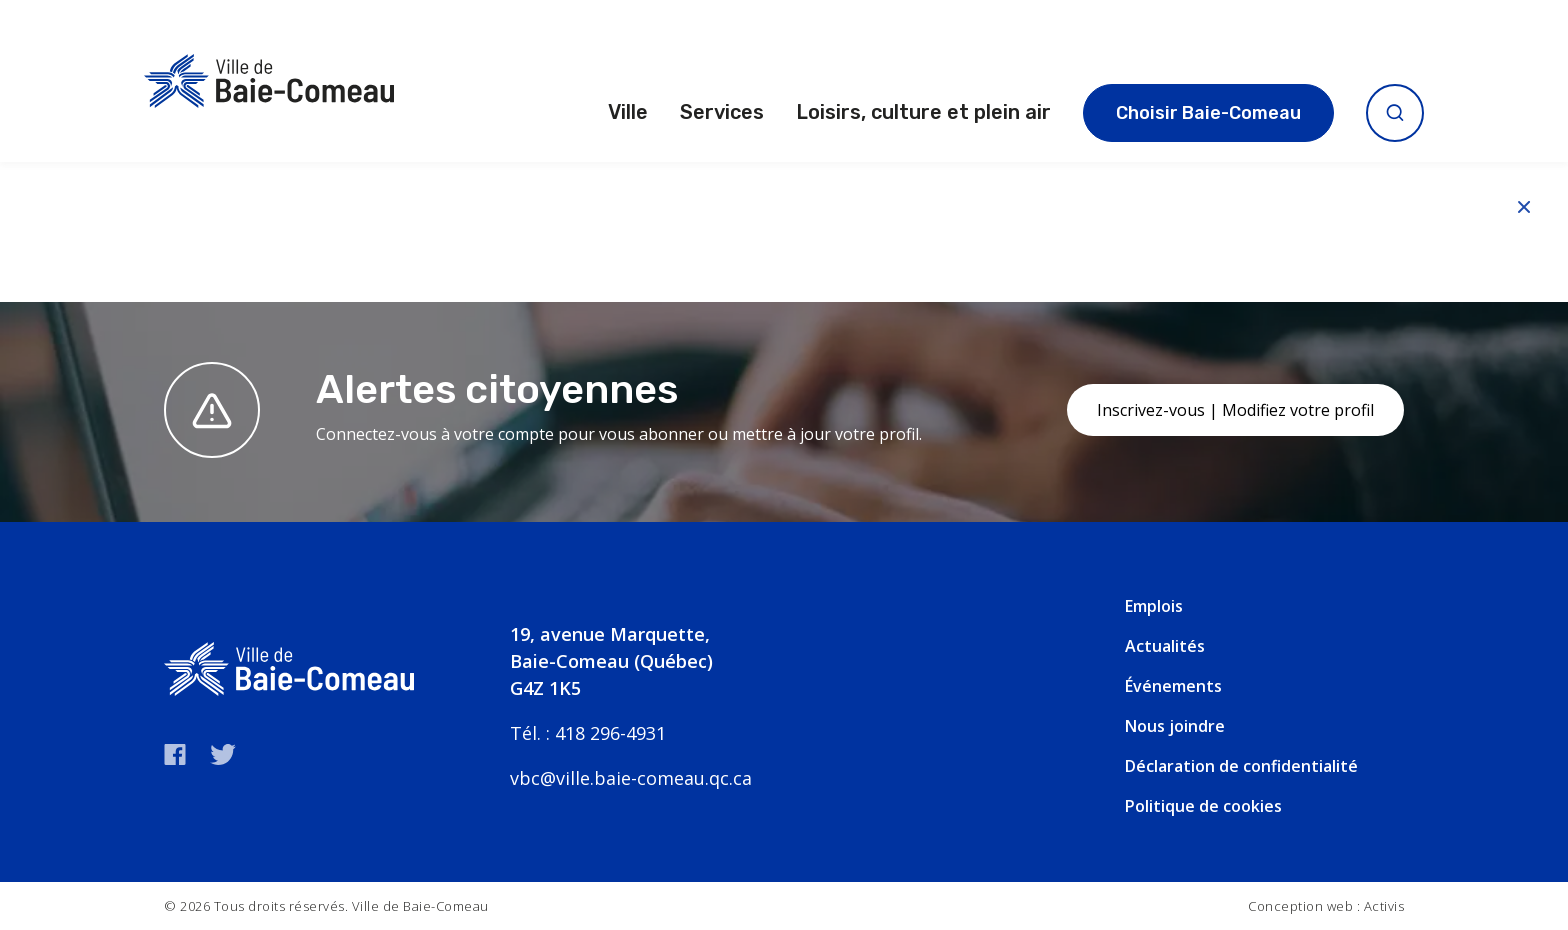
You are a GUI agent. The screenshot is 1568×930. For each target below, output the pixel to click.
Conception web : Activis (1326, 906)
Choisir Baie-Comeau (1208, 113)
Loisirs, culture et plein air (923, 112)
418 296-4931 (610, 733)
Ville (628, 112)
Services (722, 112)
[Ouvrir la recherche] (1395, 113)
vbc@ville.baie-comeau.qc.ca (631, 778)
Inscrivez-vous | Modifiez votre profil (1235, 410)
